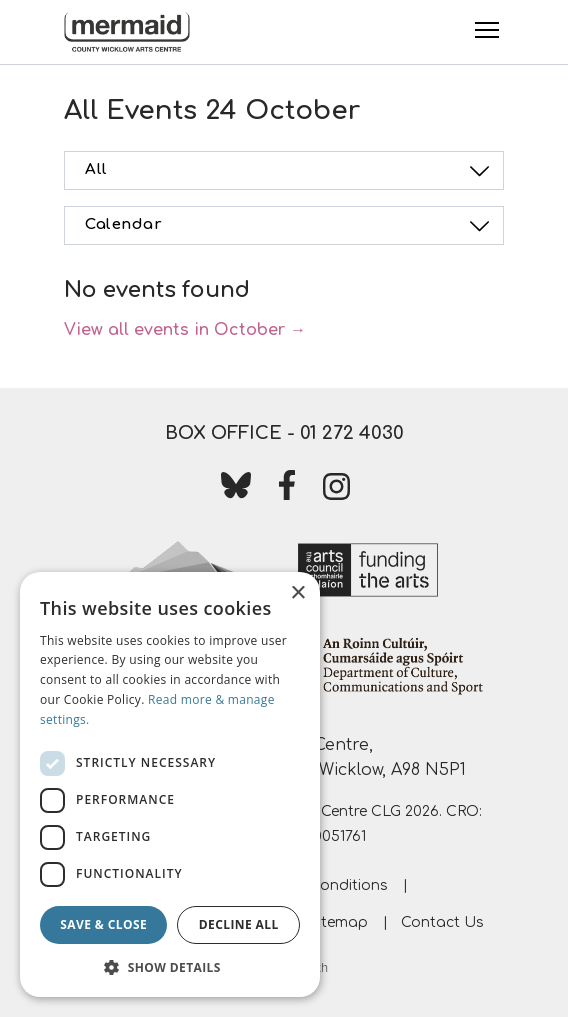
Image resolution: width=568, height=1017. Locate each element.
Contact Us (442, 922)
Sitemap (338, 922)
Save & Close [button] (103, 924)
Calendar (290, 226)
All (290, 171)
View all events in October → (185, 330)
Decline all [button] (239, 924)
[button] (170, 967)
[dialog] (170, 784)
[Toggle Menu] (487, 30)
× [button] (297, 593)
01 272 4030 (352, 433)
